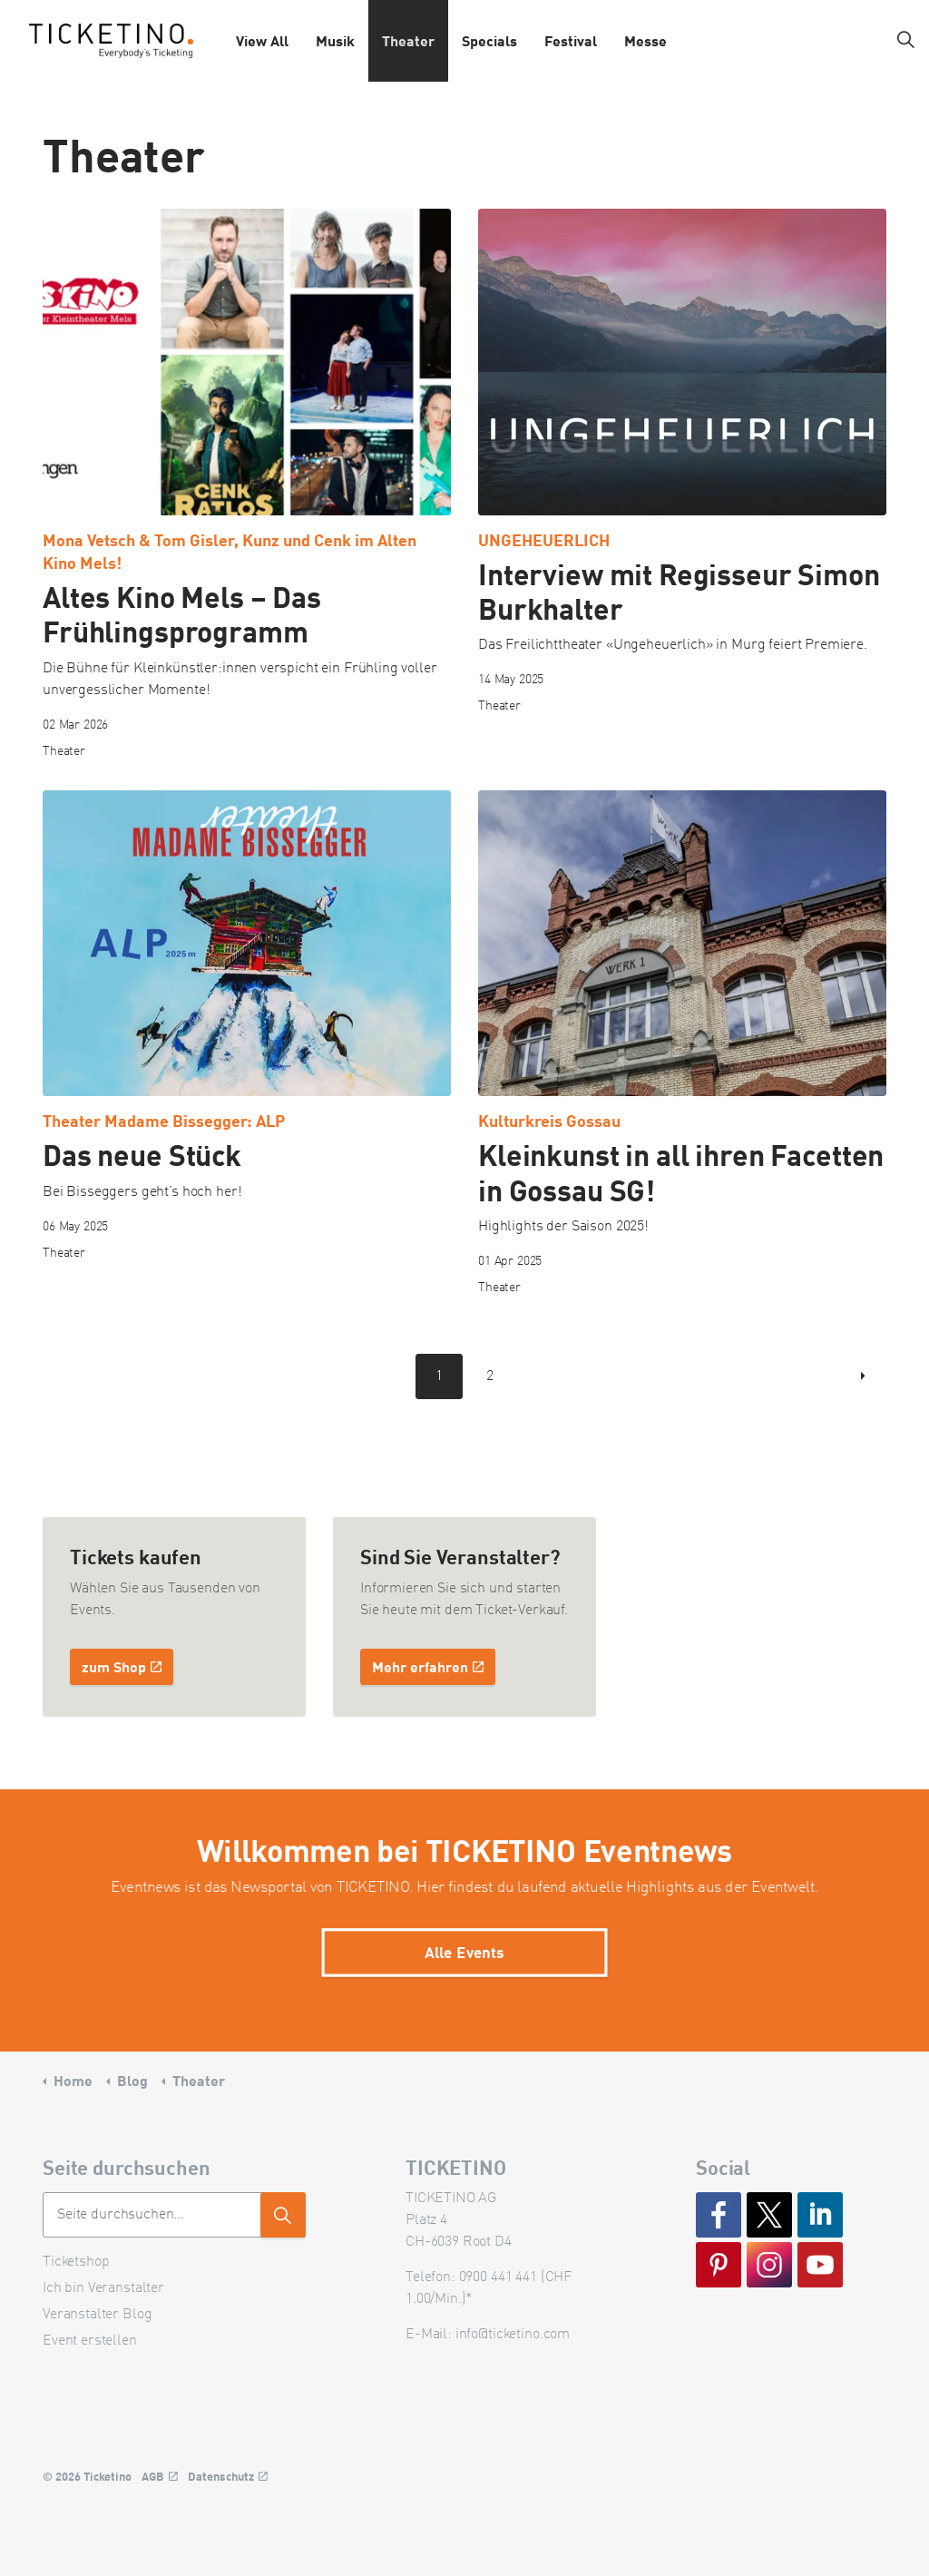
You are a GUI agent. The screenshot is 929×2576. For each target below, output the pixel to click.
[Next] (863, 1376)
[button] (283, 2215)
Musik (335, 40)
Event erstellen (90, 2341)
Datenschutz (228, 2476)
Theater (408, 40)
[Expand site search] (905, 41)
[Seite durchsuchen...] (174, 2215)
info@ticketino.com (512, 2334)
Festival (570, 40)
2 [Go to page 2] (490, 1376)
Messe (645, 40)
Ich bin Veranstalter (103, 2288)
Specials (489, 40)
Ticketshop (76, 2262)
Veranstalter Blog (97, 2314)
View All (262, 40)
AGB (160, 2476)
